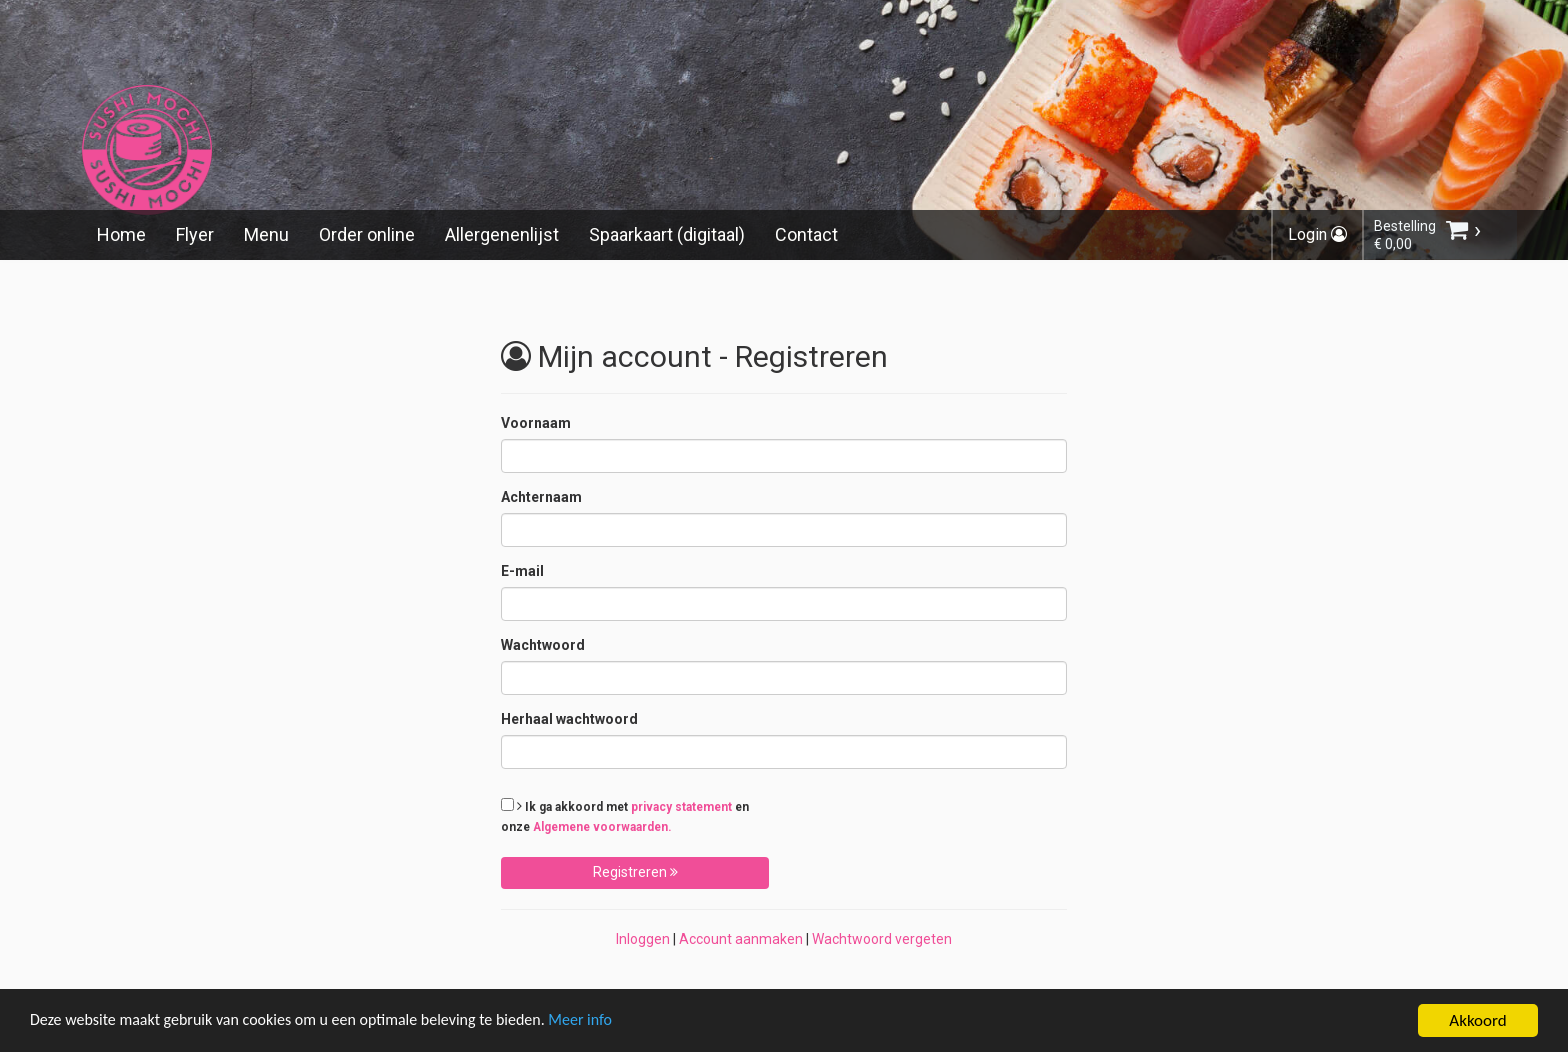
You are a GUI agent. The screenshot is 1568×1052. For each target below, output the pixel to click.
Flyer (195, 234)
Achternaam (541, 497)
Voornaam (536, 423)
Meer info (615, 1023)
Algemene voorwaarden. (602, 827)
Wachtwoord (543, 645)
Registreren (635, 872)
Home (121, 234)
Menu (266, 234)
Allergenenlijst (502, 234)
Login (1317, 234)
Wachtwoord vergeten (882, 939)
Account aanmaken (741, 939)
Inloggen (643, 939)
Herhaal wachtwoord (569, 719)
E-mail (522, 571)
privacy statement (681, 807)
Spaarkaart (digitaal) (667, 234)
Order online (367, 234)
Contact (806, 234)
